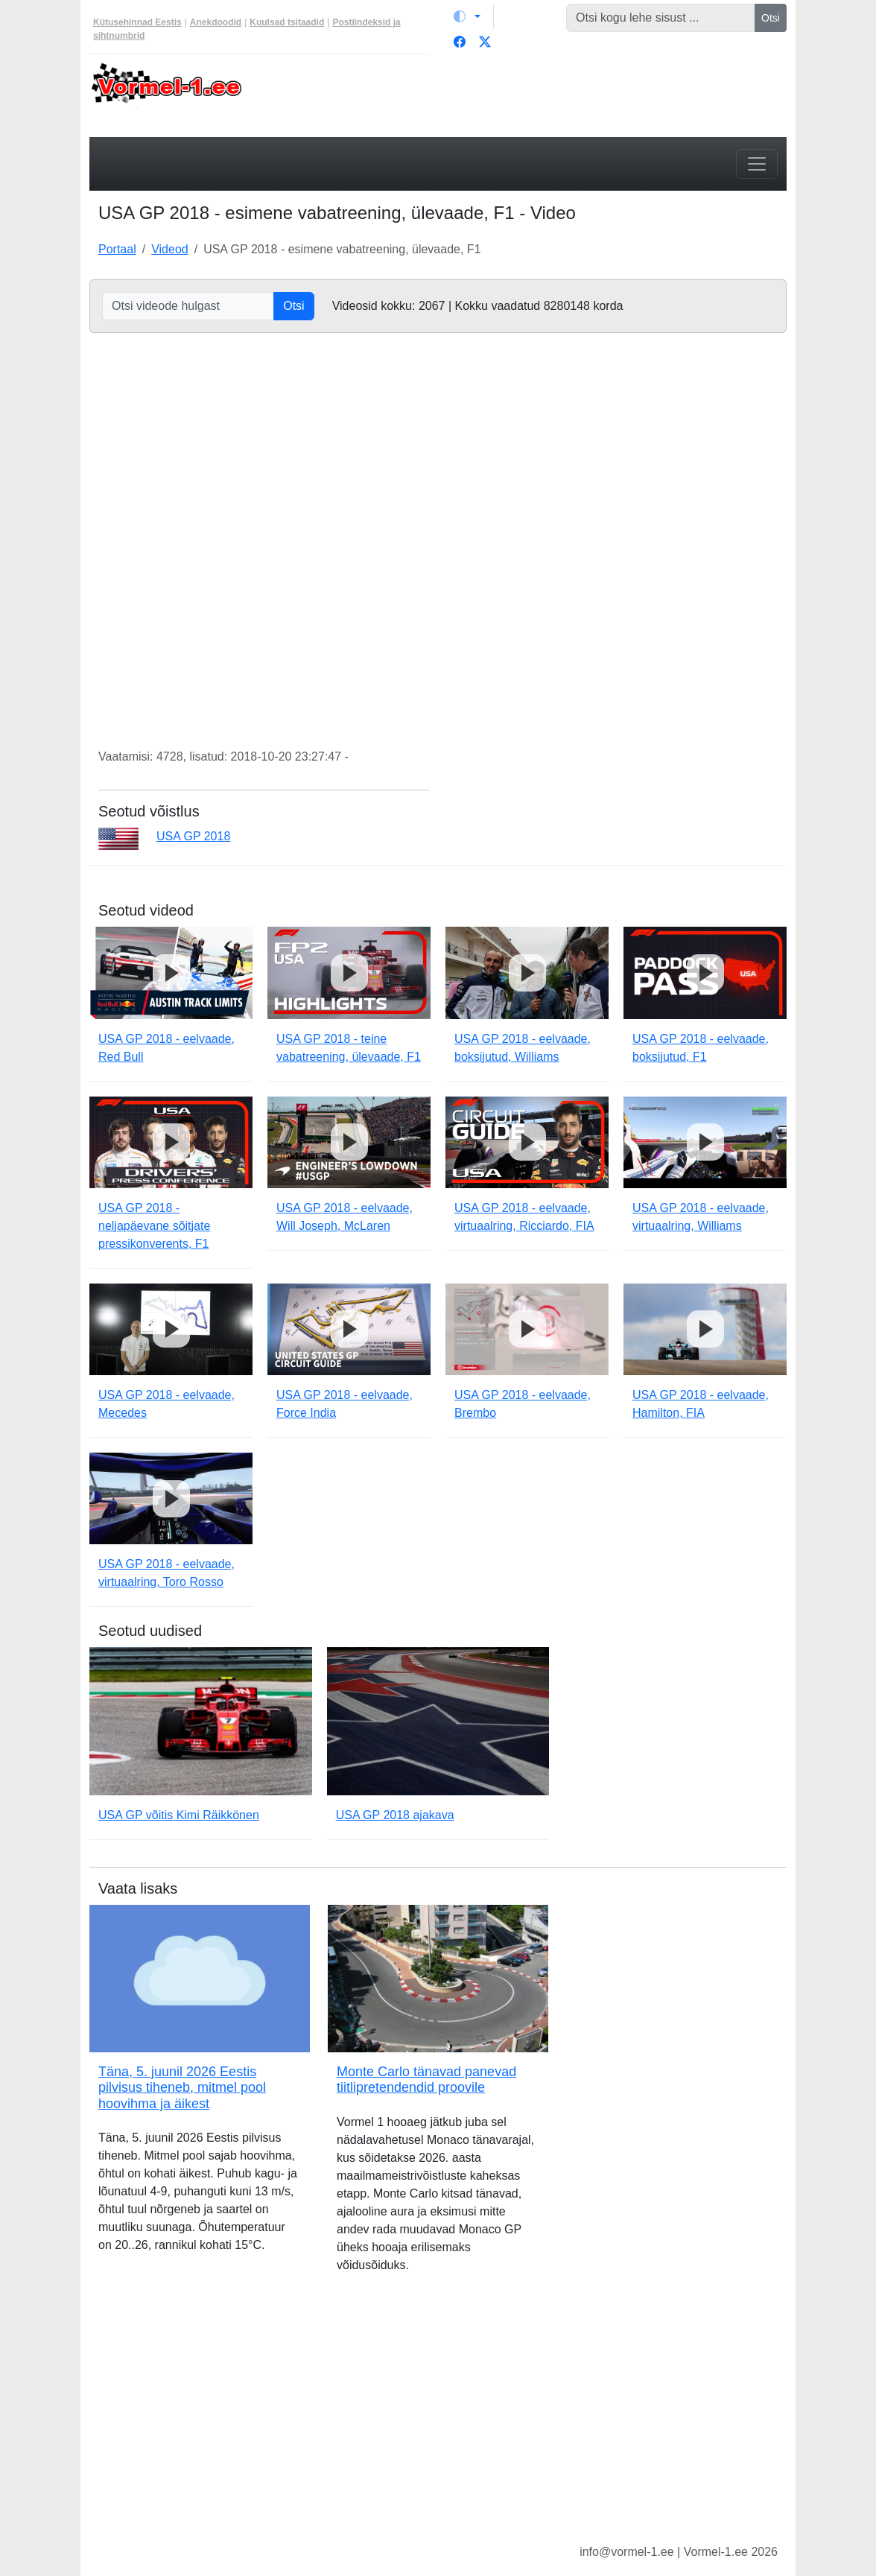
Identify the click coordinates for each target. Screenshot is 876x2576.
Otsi (770, 18)
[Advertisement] (527, 93)
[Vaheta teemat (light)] (467, 16)
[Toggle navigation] (757, 164)
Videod (169, 249)
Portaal (117, 249)
